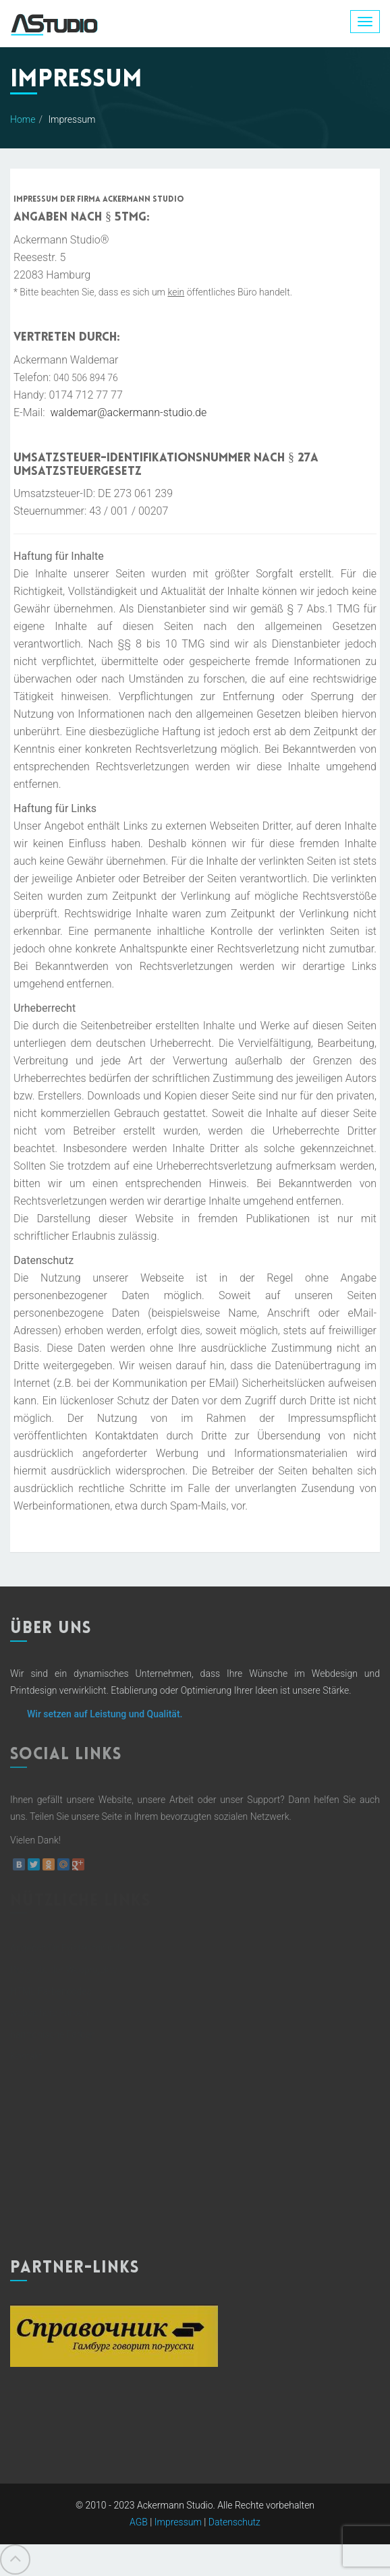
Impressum (178, 2522)
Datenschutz (234, 2522)
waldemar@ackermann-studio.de (128, 412)
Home (22, 119)
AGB (139, 2522)
